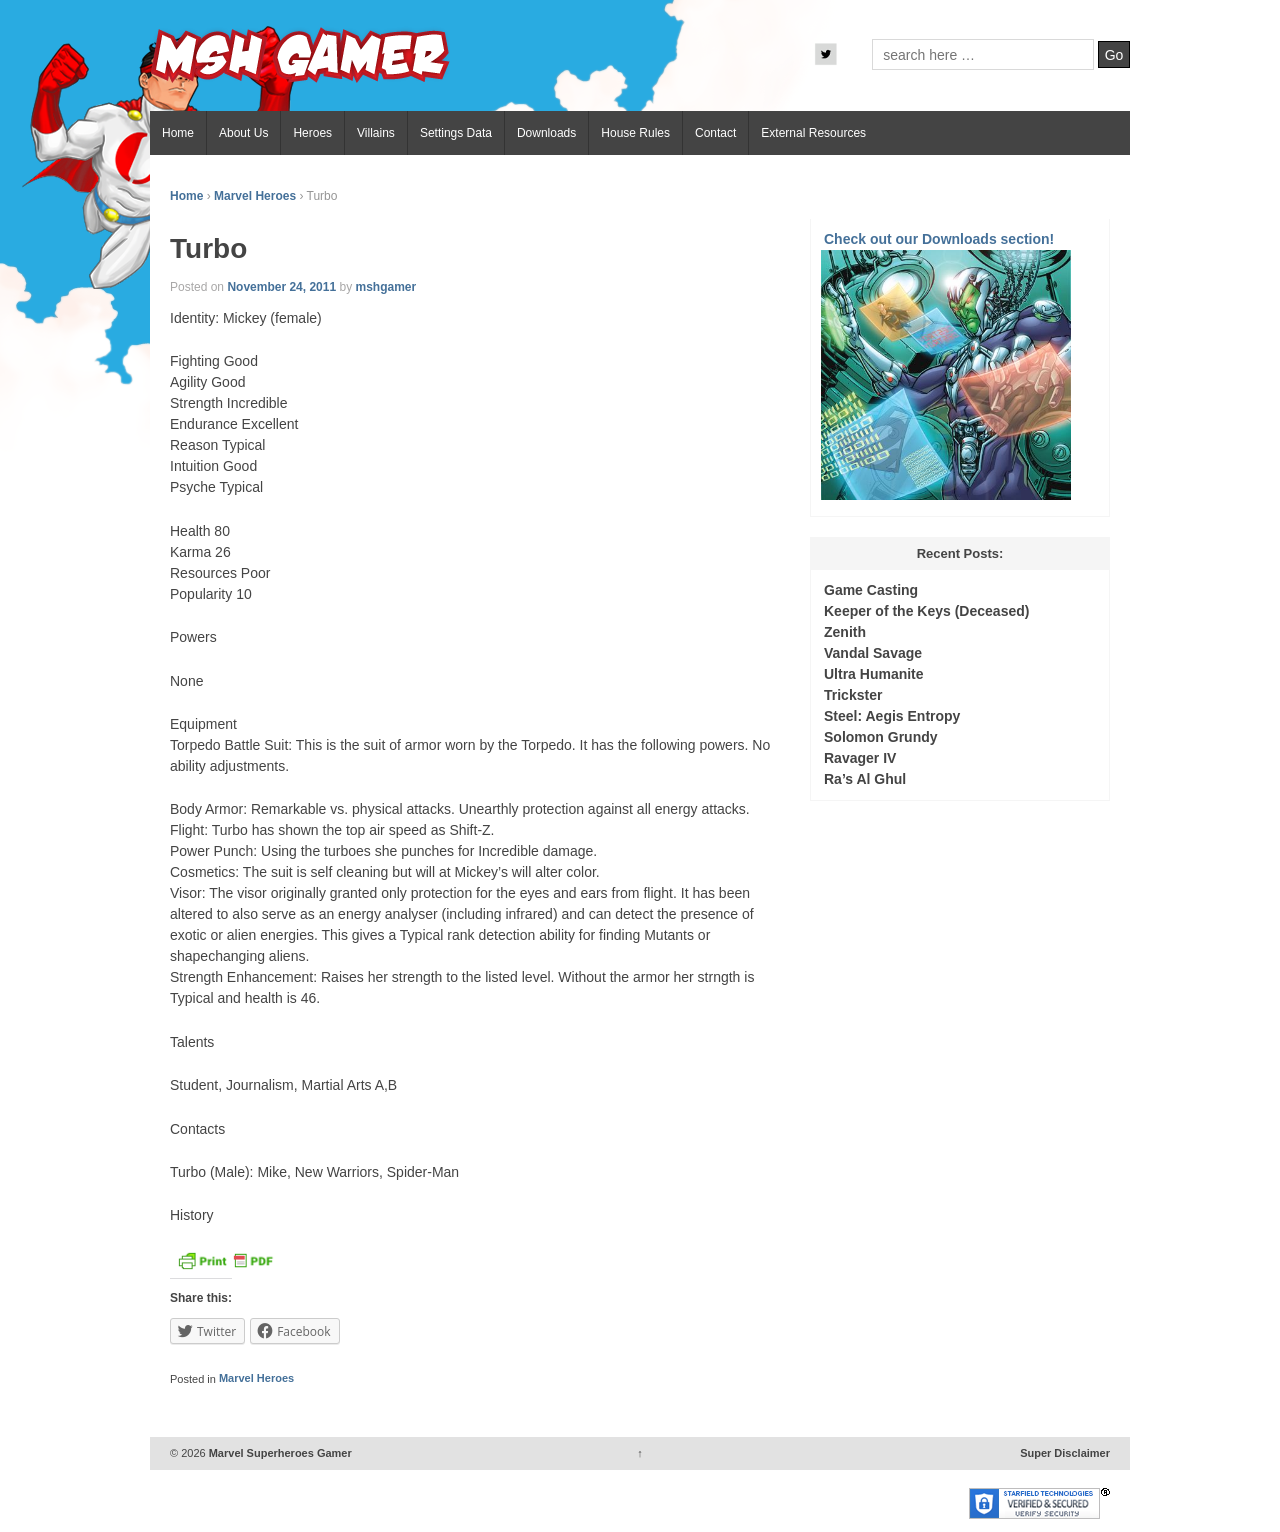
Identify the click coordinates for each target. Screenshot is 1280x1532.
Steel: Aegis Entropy (892, 716)
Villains (376, 133)
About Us (243, 133)
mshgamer (385, 287)
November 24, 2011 (281, 287)
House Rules (635, 133)
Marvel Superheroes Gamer (279, 1453)
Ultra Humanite (874, 674)
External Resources (813, 133)
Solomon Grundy (881, 737)
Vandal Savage (873, 653)
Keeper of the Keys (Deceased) (926, 611)
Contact (715, 133)
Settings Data (456, 133)
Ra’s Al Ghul (865, 779)
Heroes (312, 133)
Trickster (853, 695)
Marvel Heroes (255, 196)
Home (178, 133)
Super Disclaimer (1065, 1453)
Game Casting (871, 590)
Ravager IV (860, 758)
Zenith (845, 632)
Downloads (546, 133)
